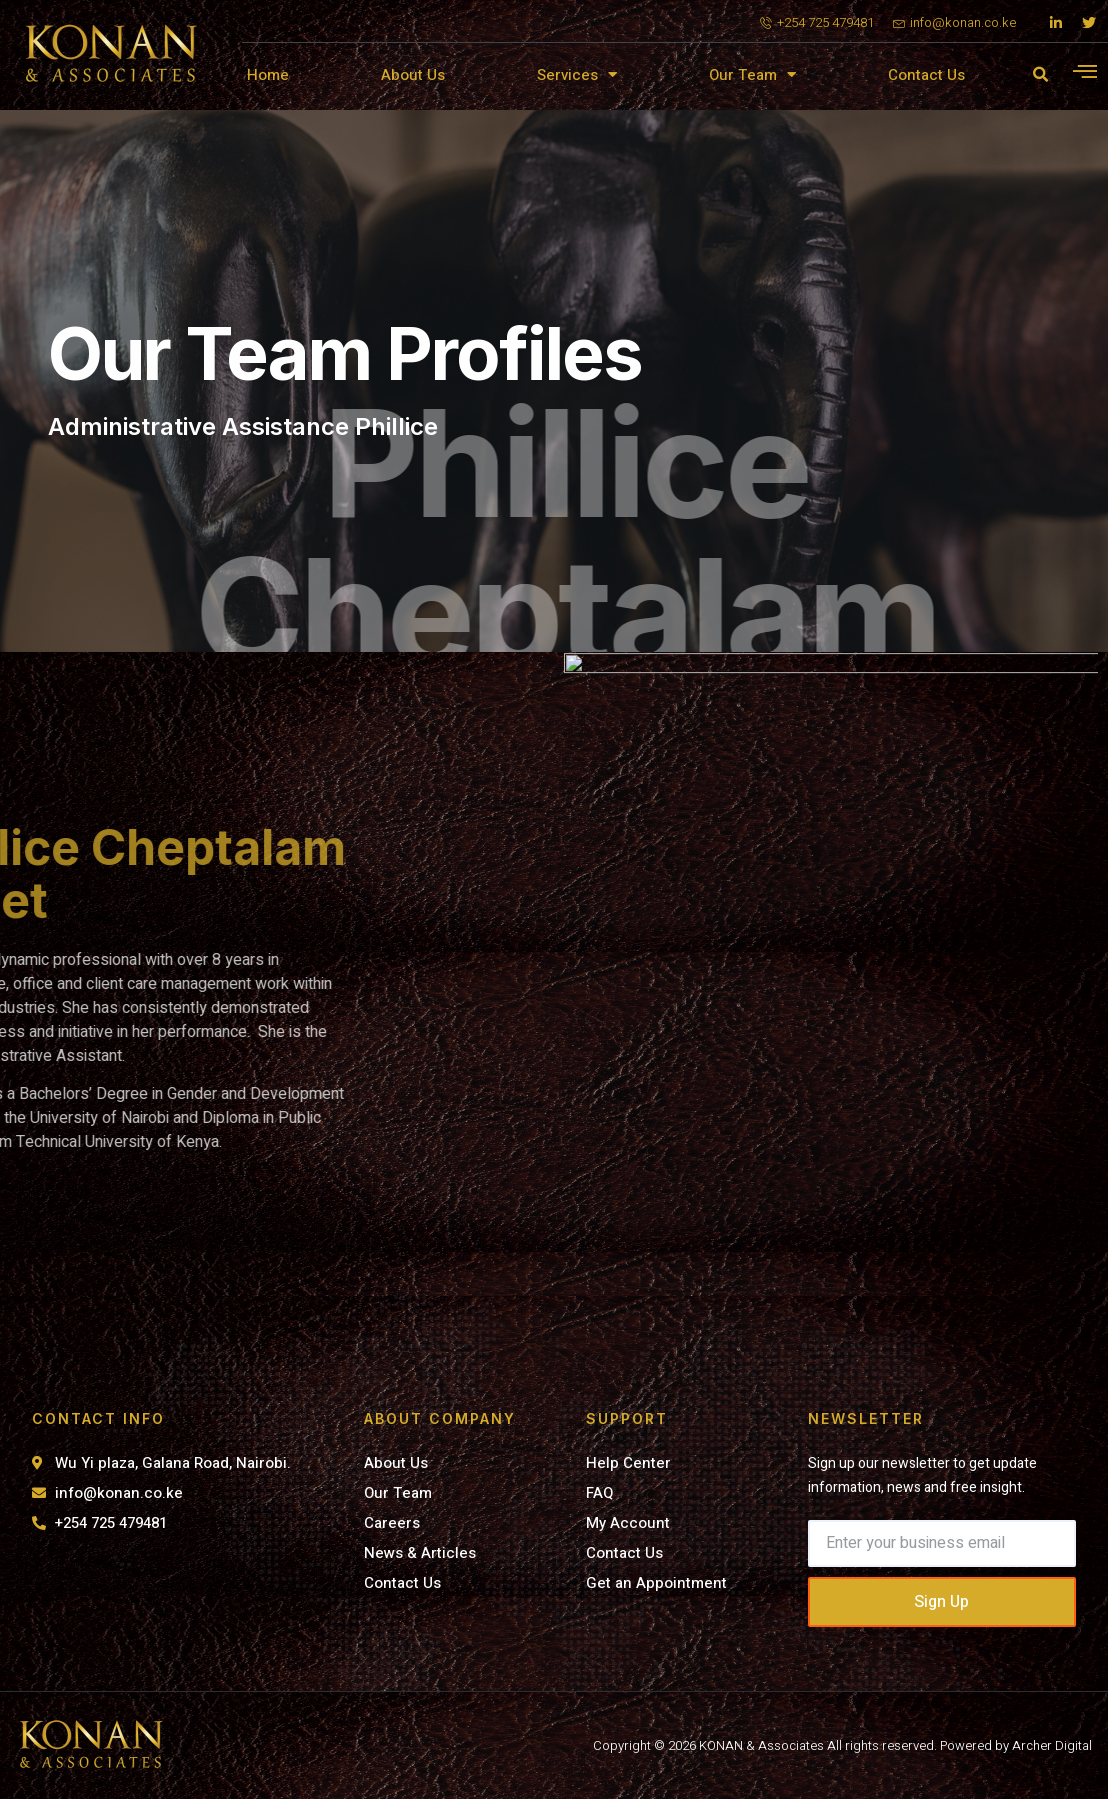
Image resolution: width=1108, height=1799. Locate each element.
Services (577, 74)
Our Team (752, 74)
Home (268, 75)
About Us (413, 75)
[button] (1040, 75)
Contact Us (926, 75)
